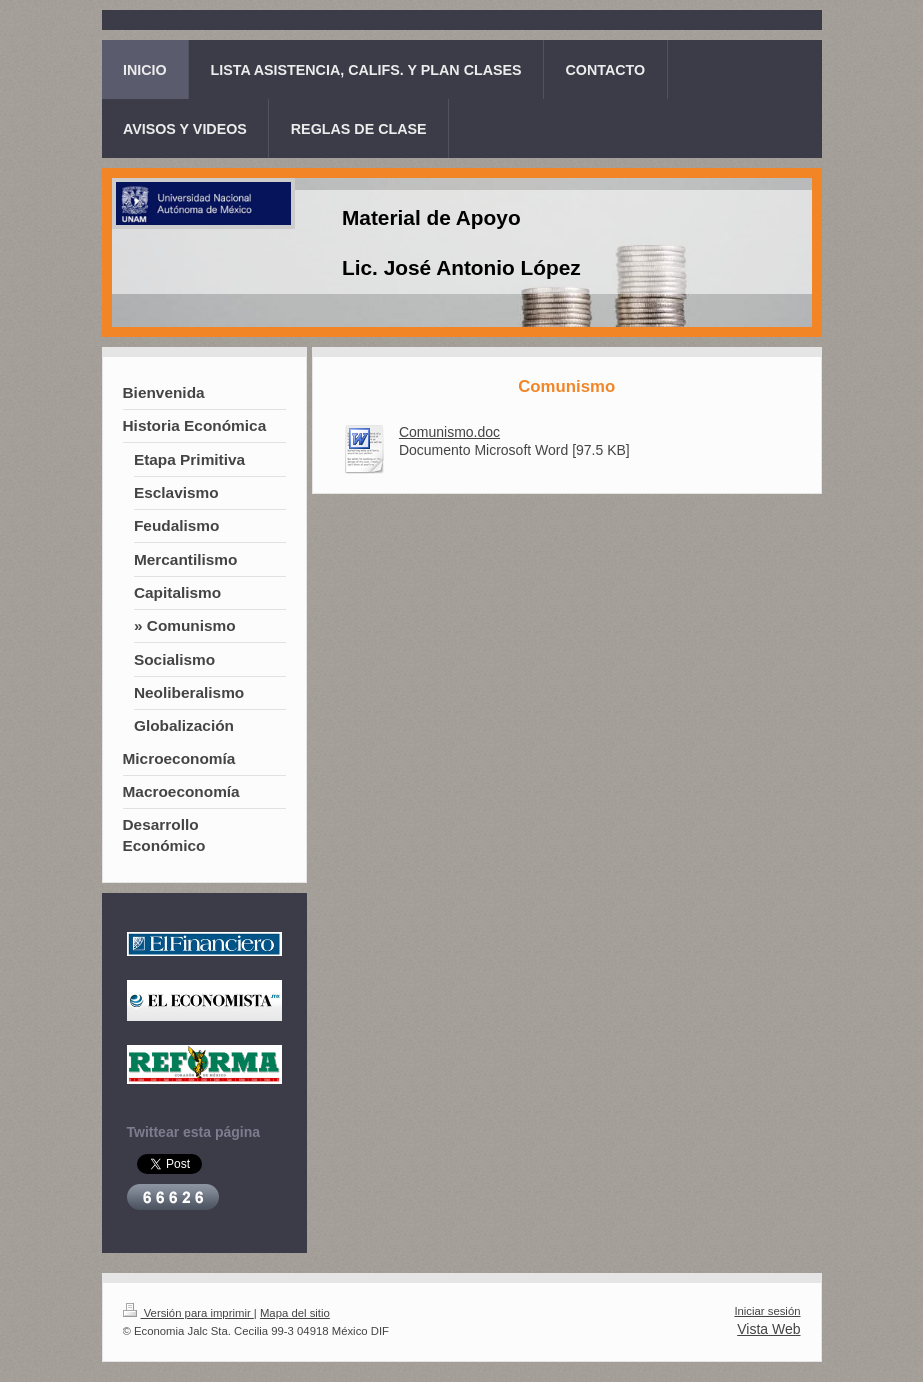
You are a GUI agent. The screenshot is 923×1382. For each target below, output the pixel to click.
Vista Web (768, 1329)
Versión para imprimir (188, 1313)
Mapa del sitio (295, 1313)
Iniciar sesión (767, 1311)
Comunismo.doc (449, 432)
